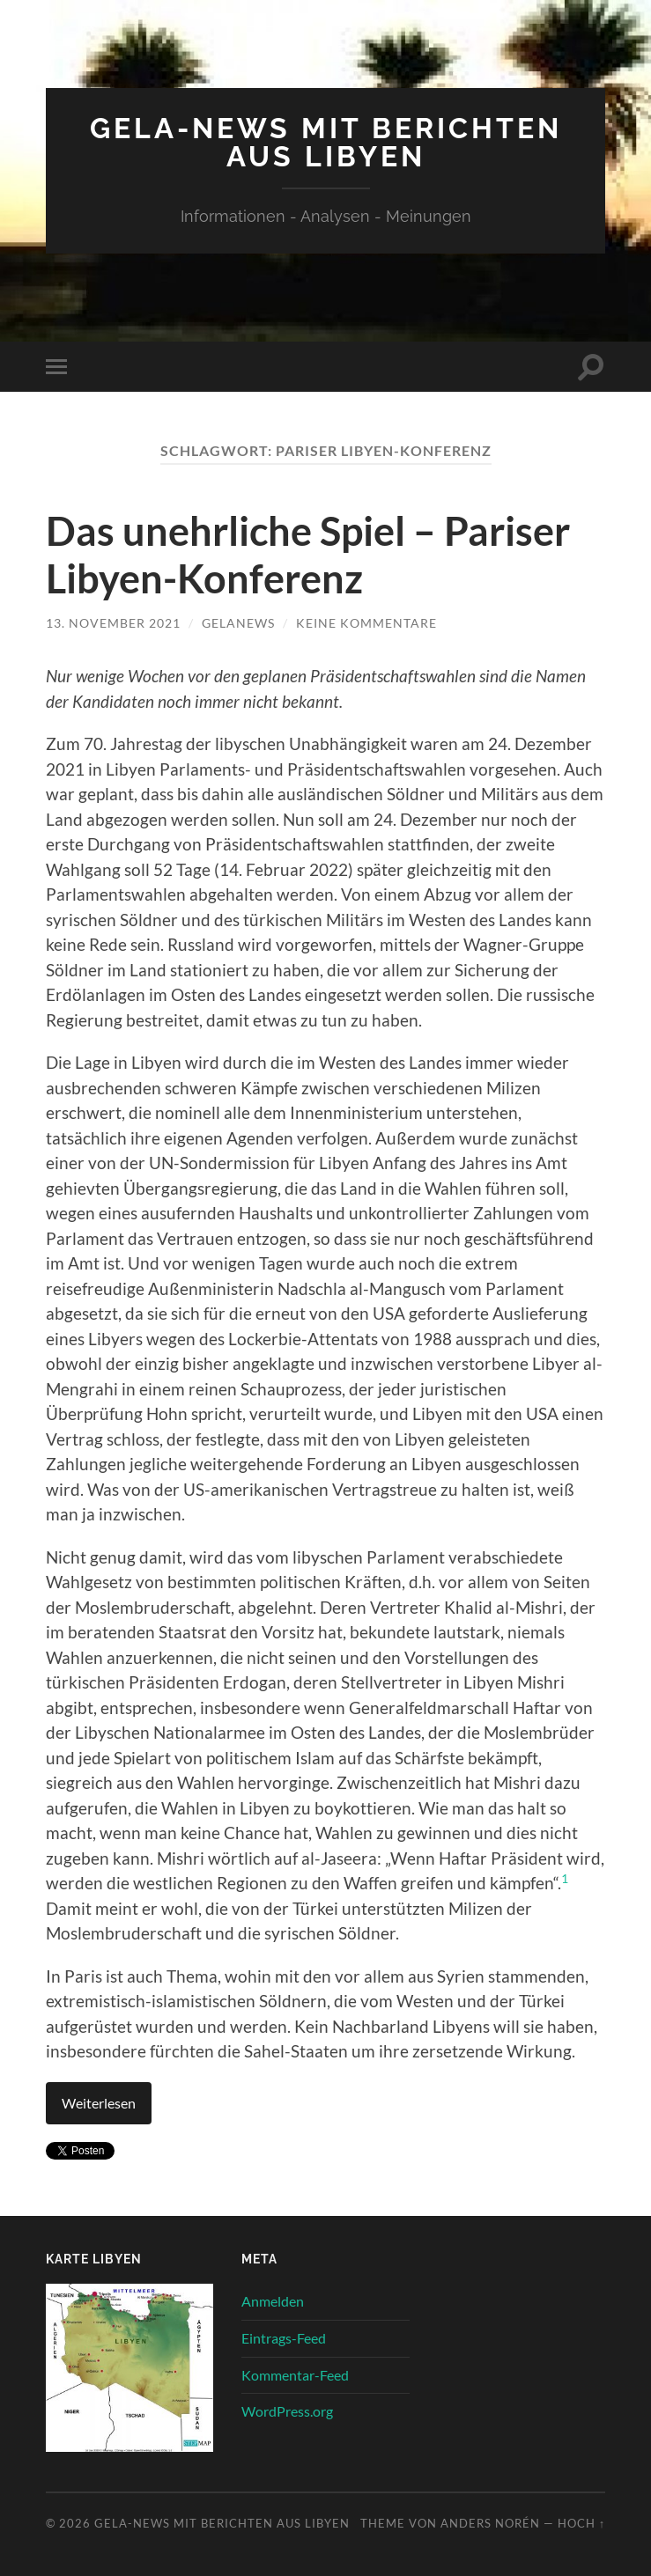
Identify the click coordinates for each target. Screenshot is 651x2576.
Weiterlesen (99, 2102)
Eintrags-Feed (283, 2337)
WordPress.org (287, 2411)
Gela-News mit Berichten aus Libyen (326, 142)
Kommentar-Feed (295, 2374)
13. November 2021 (113, 622)
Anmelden (272, 2301)
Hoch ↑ (581, 2523)
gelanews (238, 622)
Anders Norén (490, 2523)
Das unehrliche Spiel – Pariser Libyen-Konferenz (308, 554)
